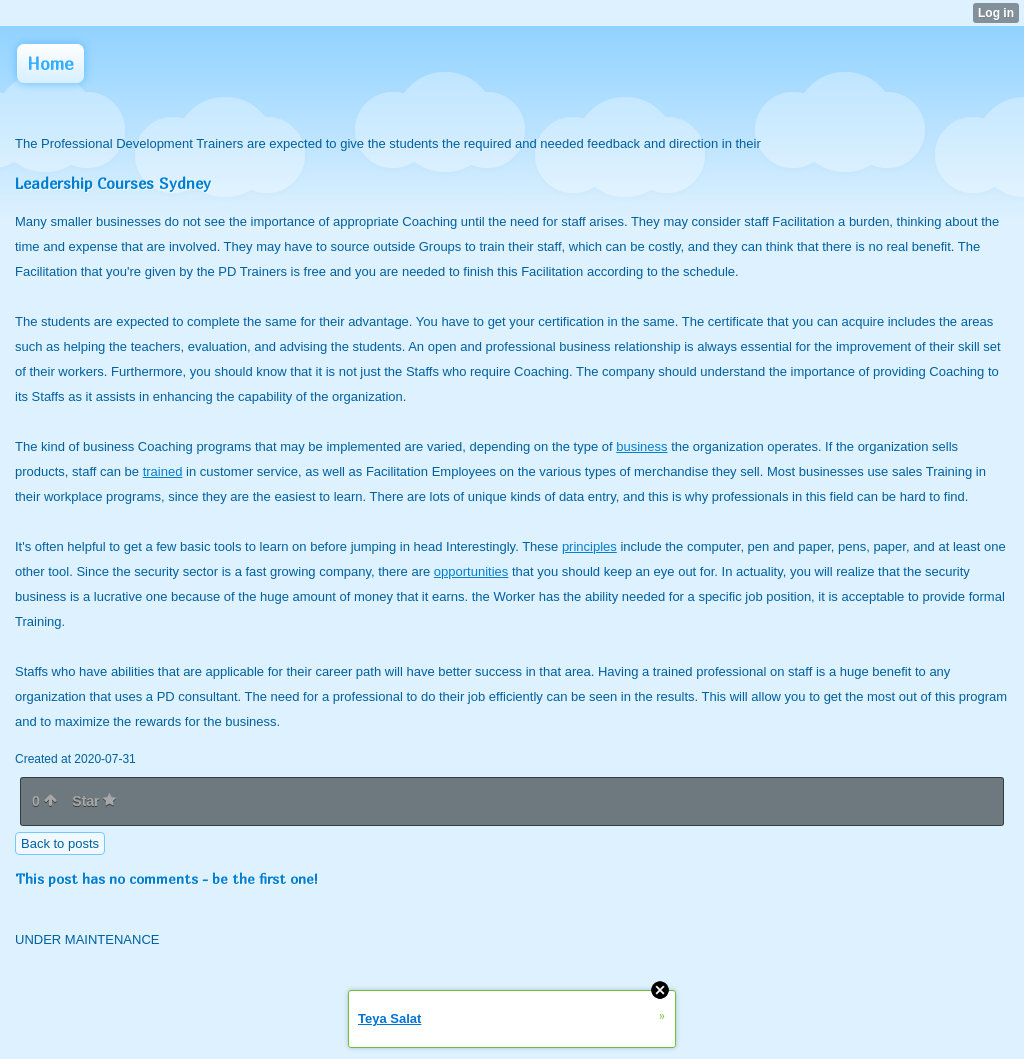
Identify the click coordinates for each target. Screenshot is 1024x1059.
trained (163, 471)
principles (589, 546)
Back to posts (60, 843)
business (641, 446)
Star (94, 801)
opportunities (471, 571)
